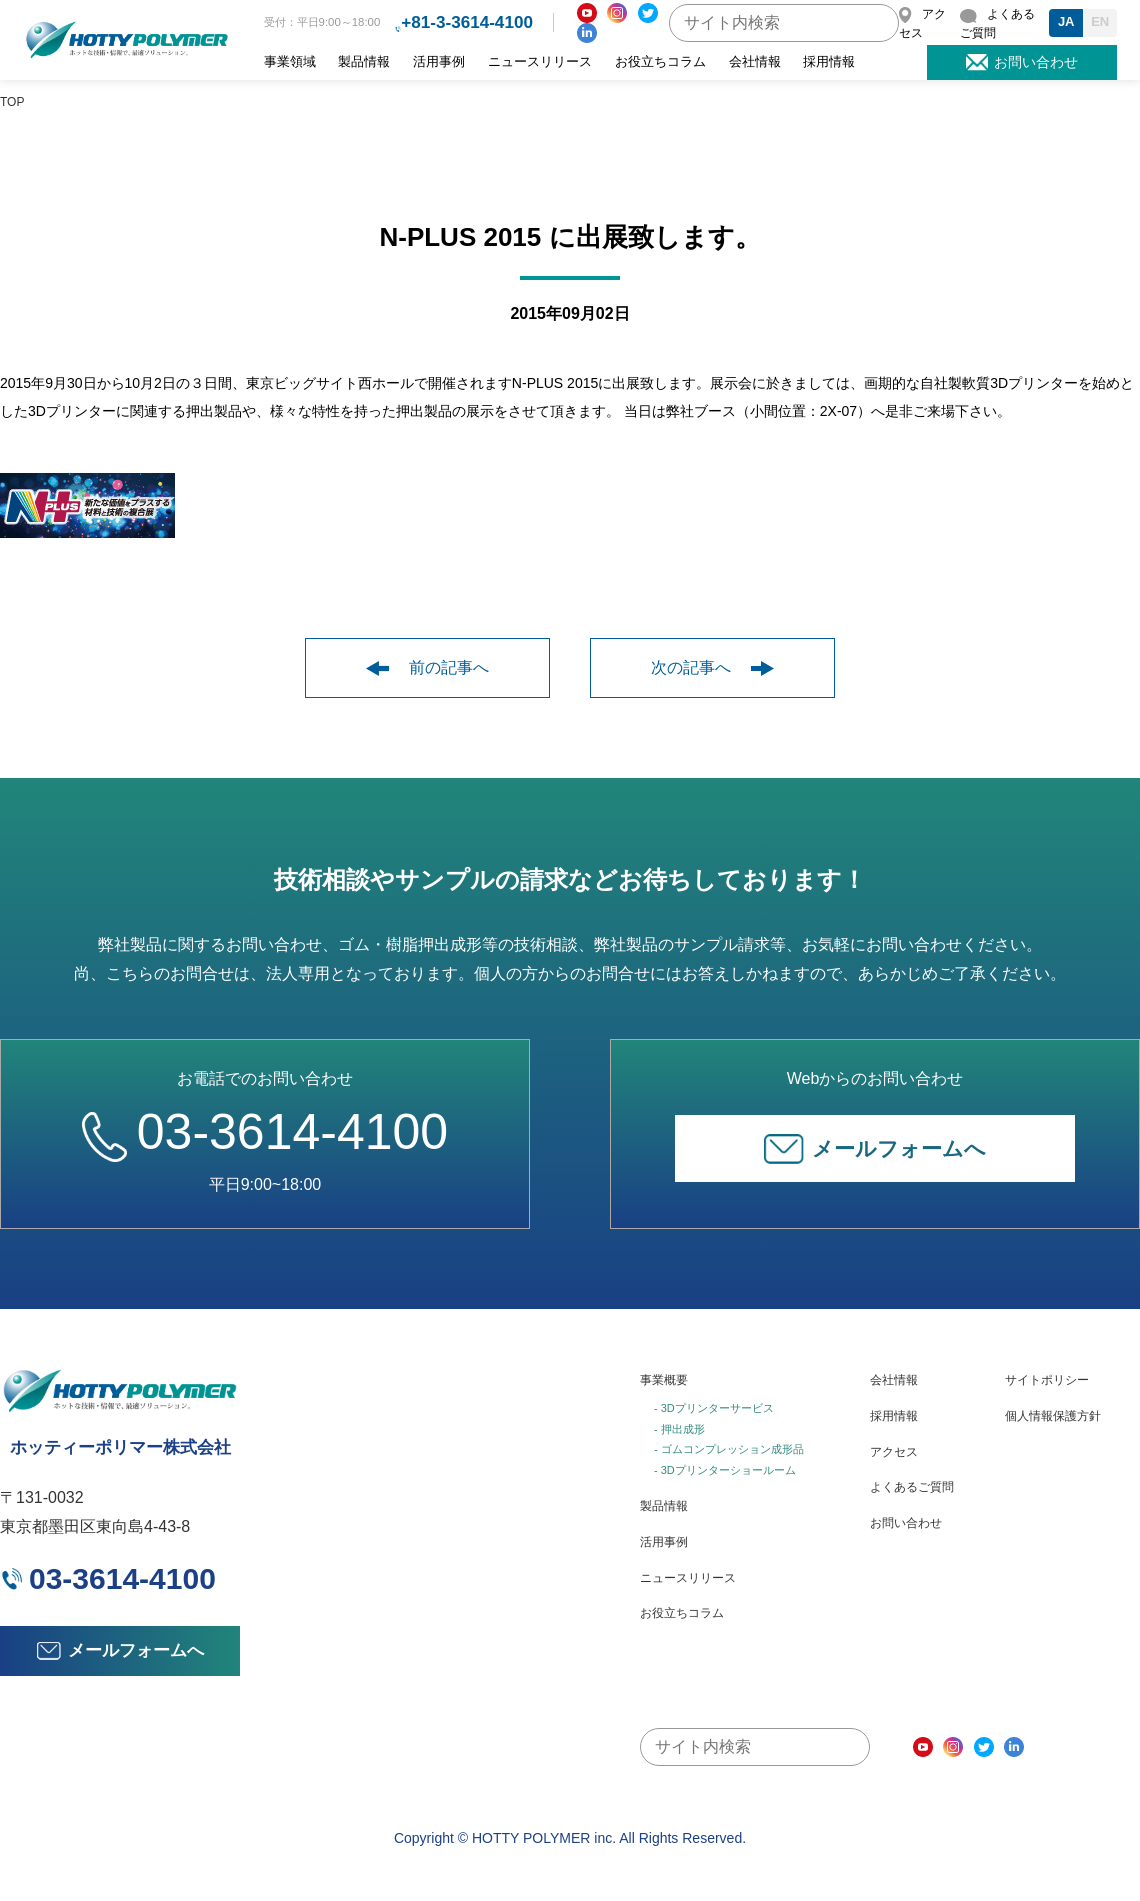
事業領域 (290, 62)
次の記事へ (712, 667)
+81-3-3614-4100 (467, 22)
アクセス (894, 1452)
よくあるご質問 (912, 1487)
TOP (12, 102)
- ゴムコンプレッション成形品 (729, 1449)
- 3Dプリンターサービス (714, 1408)
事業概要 (664, 1380)
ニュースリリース (540, 62)
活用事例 (439, 62)
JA (1066, 21)
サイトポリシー (1047, 1380)
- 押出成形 (679, 1429)
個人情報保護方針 (1053, 1416)
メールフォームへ (875, 1149)
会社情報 (755, 62)
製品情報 (364, 62)
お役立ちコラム (660, 62)
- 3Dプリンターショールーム (725, 1470)
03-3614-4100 (265, 1132)
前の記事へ (427, 667)
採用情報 (829, 62)
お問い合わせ (906, 1523)
